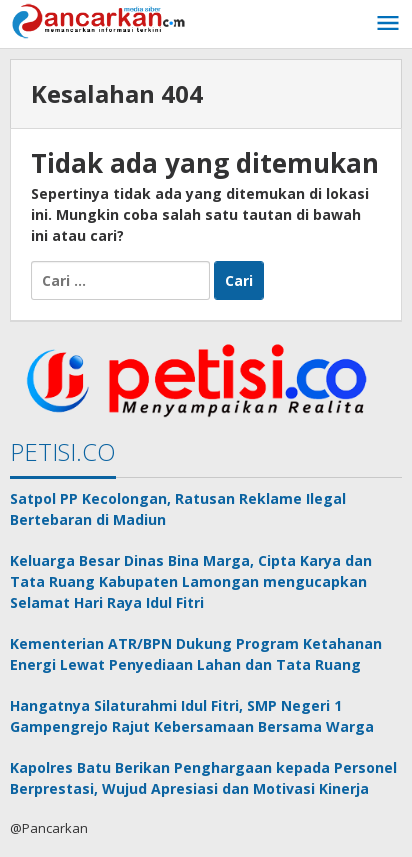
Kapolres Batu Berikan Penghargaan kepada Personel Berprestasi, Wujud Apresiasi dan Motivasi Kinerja (203, 778)
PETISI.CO (63, 451)
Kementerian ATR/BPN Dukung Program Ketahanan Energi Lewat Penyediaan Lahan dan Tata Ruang (196, 654)
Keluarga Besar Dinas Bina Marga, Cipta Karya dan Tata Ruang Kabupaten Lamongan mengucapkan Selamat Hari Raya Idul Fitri (191, 581)
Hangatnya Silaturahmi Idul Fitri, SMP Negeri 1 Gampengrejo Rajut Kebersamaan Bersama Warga (192, 716)
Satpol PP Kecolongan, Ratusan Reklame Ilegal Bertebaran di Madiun (178, 509)
